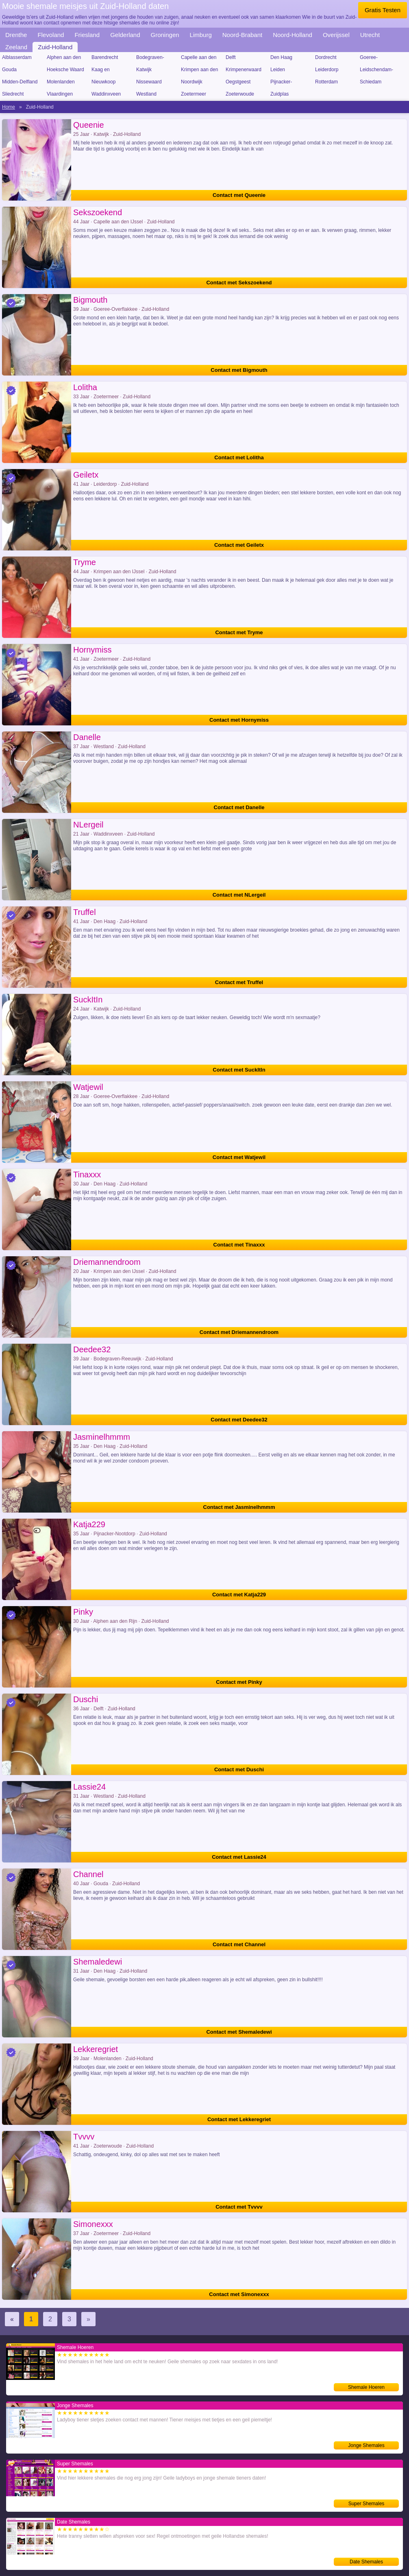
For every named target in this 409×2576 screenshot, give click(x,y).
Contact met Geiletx (239, 545)
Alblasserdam (17, 57)
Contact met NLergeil (239, 895)
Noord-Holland (292, 34)
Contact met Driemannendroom (239, 1332)
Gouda (9, 69)
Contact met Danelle (239, 807)
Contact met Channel (239, 1944)
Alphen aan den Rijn (64, 59)
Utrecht (370, 34)
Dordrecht (326, 57)
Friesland (87, 34)
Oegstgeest (238, 82)
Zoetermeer (193, 94)
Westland (146, 94)
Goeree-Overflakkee (373, 59)
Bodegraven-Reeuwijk (150, 59)
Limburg (201, 34)
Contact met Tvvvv (239, 2207)
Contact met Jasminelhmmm (239, 1507)
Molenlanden (61, 82)
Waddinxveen (106, 94)
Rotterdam (326, 82)
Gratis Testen (382, 10)
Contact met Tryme (239, 632)
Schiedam (370, 82)
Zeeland (16, 47)
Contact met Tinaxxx (239, 1245)
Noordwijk (191, 82)
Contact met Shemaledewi (239, 2032)
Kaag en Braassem (102, 71)
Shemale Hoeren (366, 2387)
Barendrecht (104, 57)
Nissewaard (149, 82)
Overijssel (336, 34)
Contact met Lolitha (238, 457)
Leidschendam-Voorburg (376, 71)
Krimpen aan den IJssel (199, 71)
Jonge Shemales (366, 2445)
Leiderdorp (326, 69)
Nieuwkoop (103, 82)
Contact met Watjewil (239, 1157)
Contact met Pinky (239, 1682)
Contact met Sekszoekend (239, 282)
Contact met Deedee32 (239, 1420)
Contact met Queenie (239, 195)
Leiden (277, 69)
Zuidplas (279, 94)
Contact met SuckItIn (239, 1070)
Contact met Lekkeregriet (239, 2119)
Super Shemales (366, 2503)
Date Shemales (366, 2562)
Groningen (165, 34)
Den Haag (281, 57)
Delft (231, 57)
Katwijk (144, 69)
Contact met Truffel (239, 982)
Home (8, 107)
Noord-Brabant (242, 34)
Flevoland (50, 34)
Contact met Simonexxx (239, 2294)
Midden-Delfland (19, 82)
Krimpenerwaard (243, 69)
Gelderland (125, 34)
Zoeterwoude (240, 94)
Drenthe (16, 34)
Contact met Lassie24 (239, 1857)
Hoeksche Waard (65, 69)
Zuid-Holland (55, 47)
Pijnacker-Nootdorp (281, 83)
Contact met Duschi (239, 1769)
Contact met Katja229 (239, 1594)
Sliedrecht (13, 94)
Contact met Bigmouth (239, 370)
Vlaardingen (60, 94)
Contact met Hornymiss (239, 720)
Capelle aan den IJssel (198, 59)
